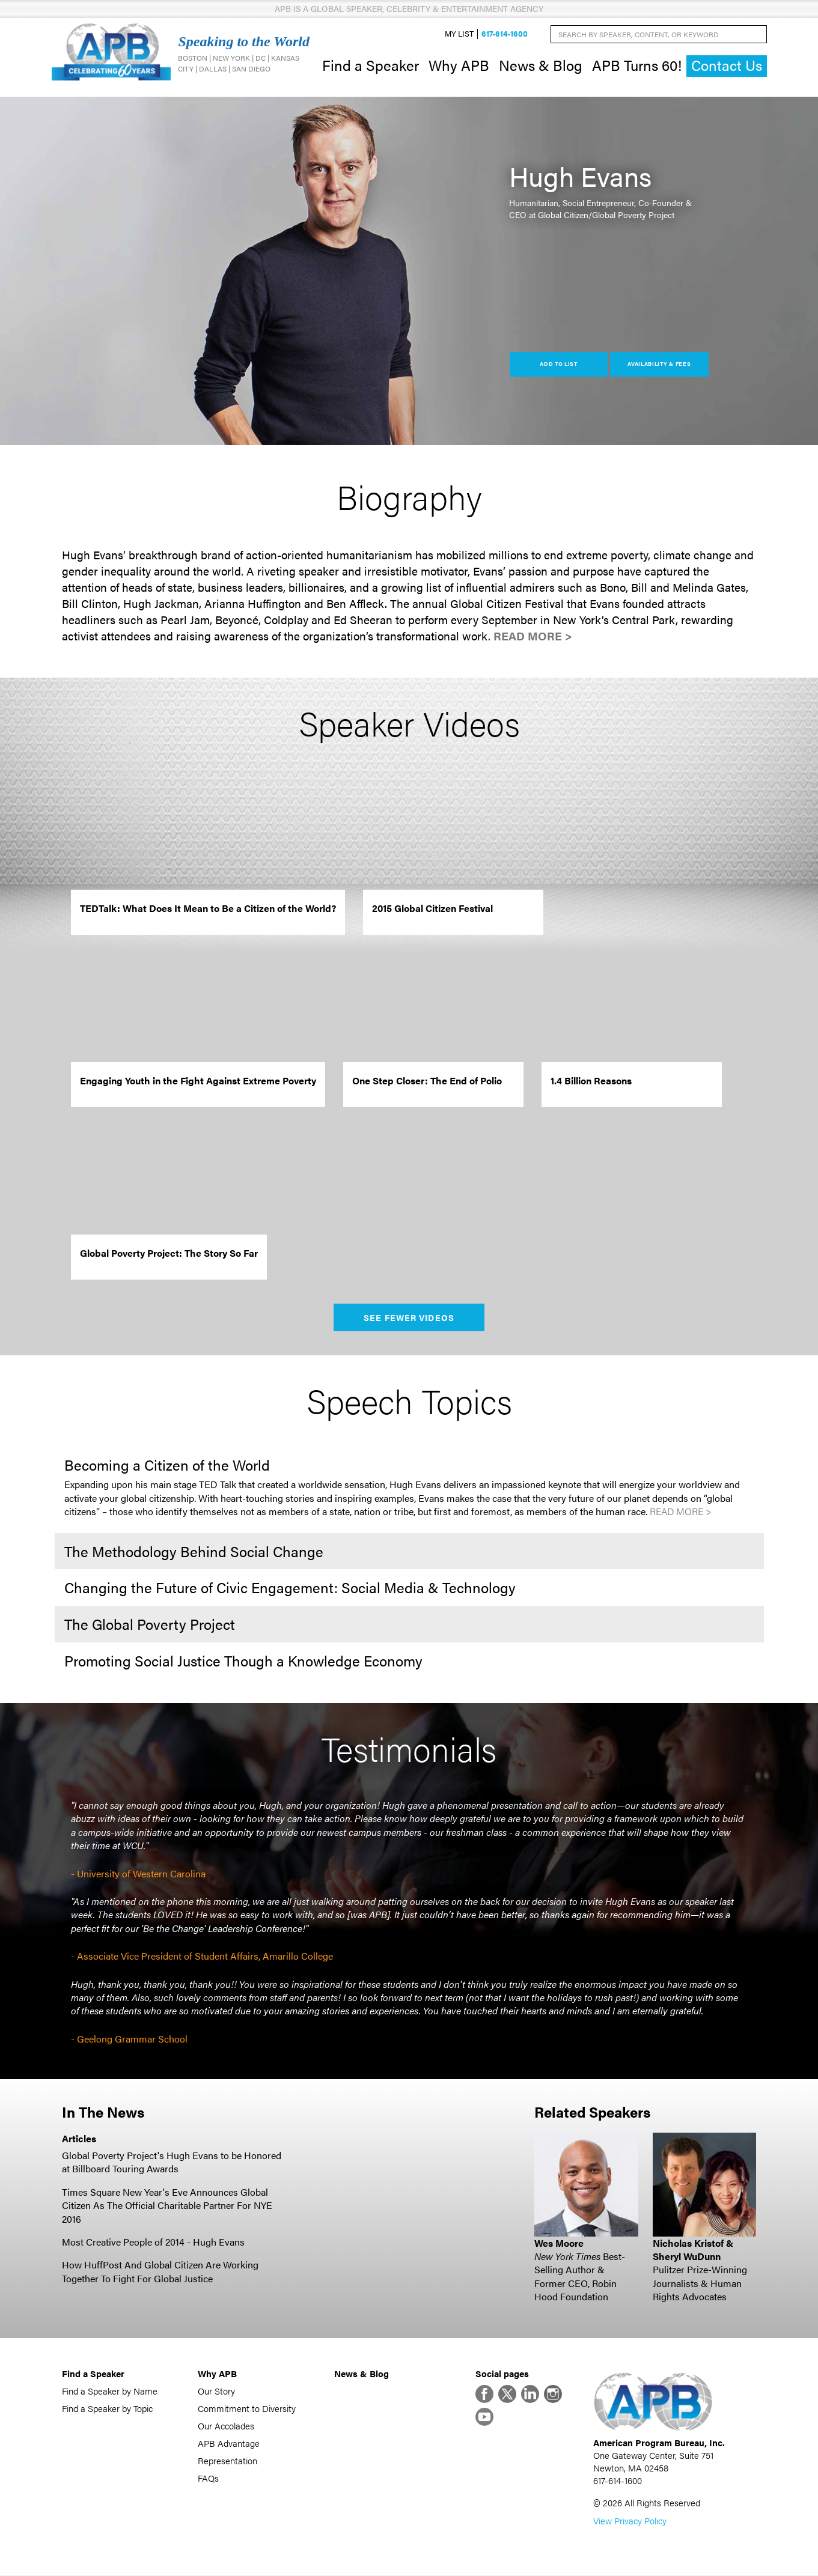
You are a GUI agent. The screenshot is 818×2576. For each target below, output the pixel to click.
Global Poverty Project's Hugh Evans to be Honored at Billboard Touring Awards (171, 2162)
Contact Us (726, 66)
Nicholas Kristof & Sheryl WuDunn (693, 2249)
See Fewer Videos (409, 1317)
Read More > (532, 636)
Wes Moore (559, 2243)
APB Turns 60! (637, 65)
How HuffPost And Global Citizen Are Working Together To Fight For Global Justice (160, 2271)
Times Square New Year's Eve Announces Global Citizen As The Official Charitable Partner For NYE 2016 (167, 2205)
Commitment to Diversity (247, 2408)
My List (459, 34)
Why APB (459, 65)
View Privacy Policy (630, 2521)
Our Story (216, 2390)
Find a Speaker (370, 65)
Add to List (559, 364)
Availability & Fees (659, 364)
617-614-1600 (504, 34)
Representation (227, 2460)
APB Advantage (229, 2443)
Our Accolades (226, 2425)
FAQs (208, 2477)
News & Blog (540, 65)
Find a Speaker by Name (109, 2390)
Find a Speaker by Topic (107, 2408)
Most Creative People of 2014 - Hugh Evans (153, 2242)
